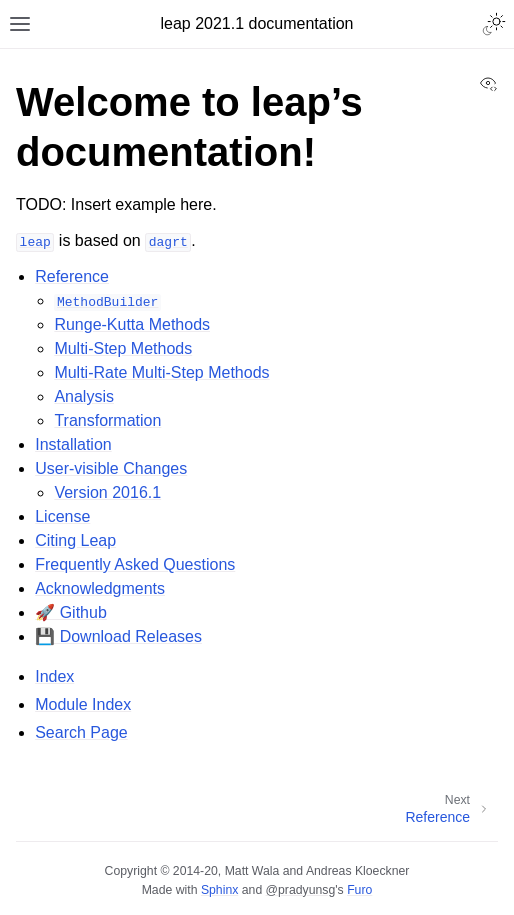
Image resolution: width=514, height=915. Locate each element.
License (62, 516)
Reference (72, 276)
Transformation (107, 420)
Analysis (84, 396)
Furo (359, 890)
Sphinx (219, 890)
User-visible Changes (111, 468)
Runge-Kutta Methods (132, 324)
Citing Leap (75, 540)
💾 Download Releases (118, 636)
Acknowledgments (100, 588)
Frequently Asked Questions (135, 564)
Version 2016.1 (107, 492)
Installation (73, 444)
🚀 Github (71, 612)
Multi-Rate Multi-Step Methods (161, 372)
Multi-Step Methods (123, 348)
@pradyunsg (301, 890)
